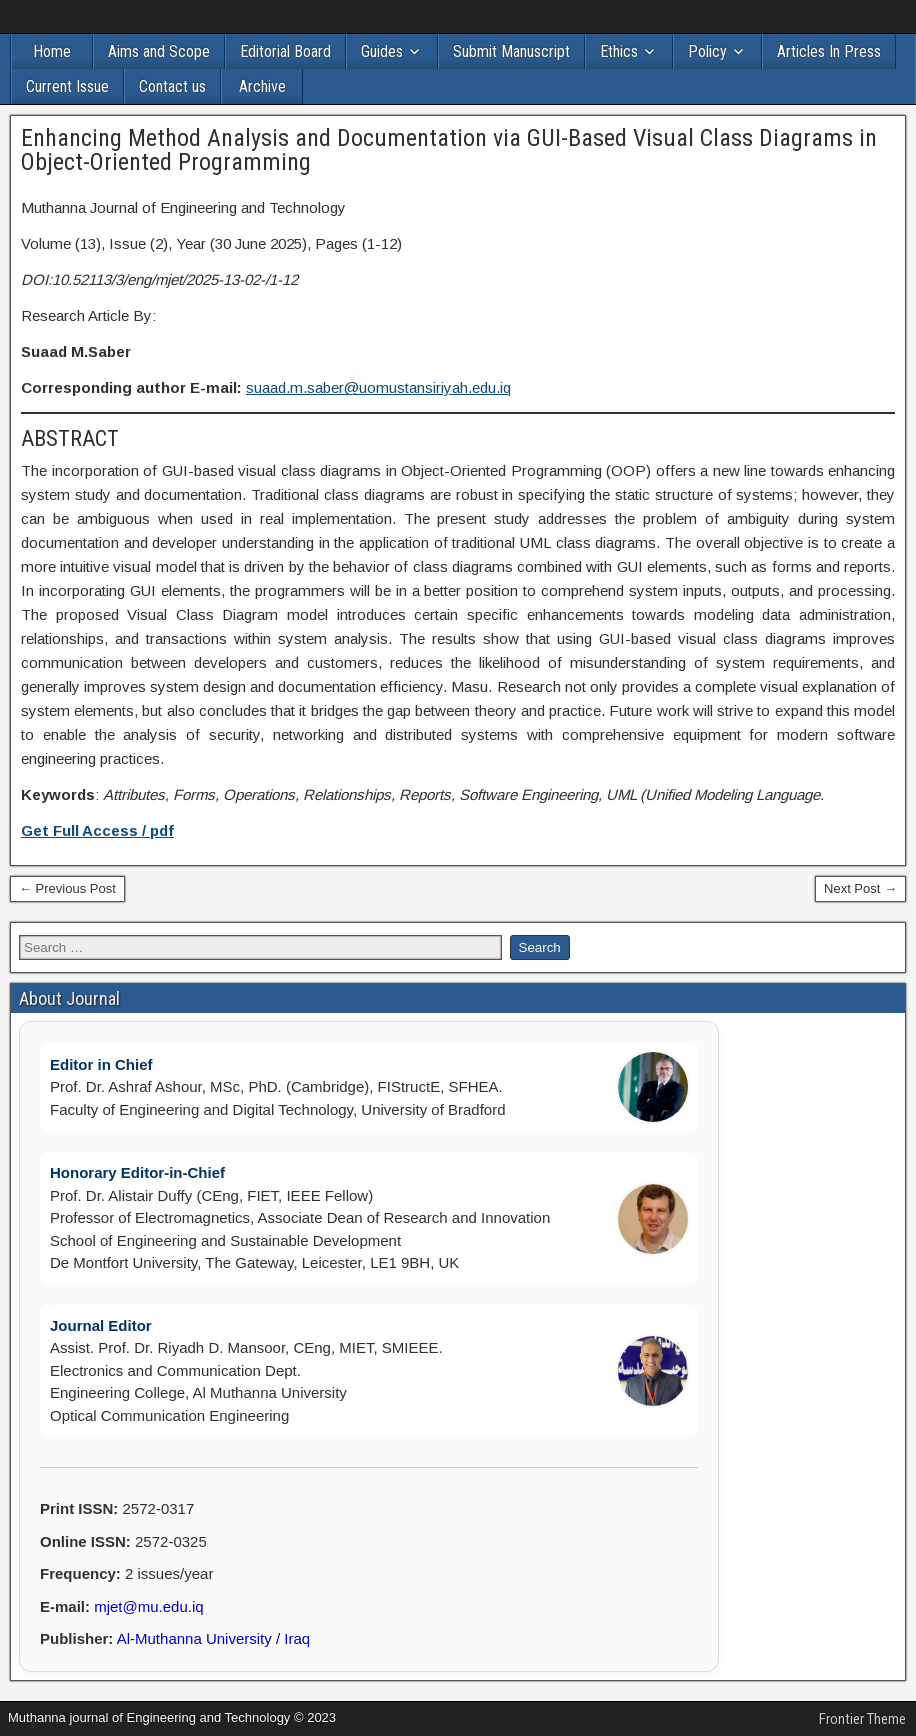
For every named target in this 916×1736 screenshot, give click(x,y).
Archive (262, 86)
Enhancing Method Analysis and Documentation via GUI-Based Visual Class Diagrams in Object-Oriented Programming (449, 150)
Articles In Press (829, 51)
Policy (707, 51)
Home (52, 51)
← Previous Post (67, 888)
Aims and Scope (159, 51)
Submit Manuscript (511, 51)
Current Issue (67, 86)
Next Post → (860, 888)
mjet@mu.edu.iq (148, 1606)
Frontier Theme (862, 1719)
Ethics (619, 51)
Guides (382, 51)
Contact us (172, 86)
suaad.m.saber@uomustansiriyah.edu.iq (378, 387)
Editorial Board (285, 51)
